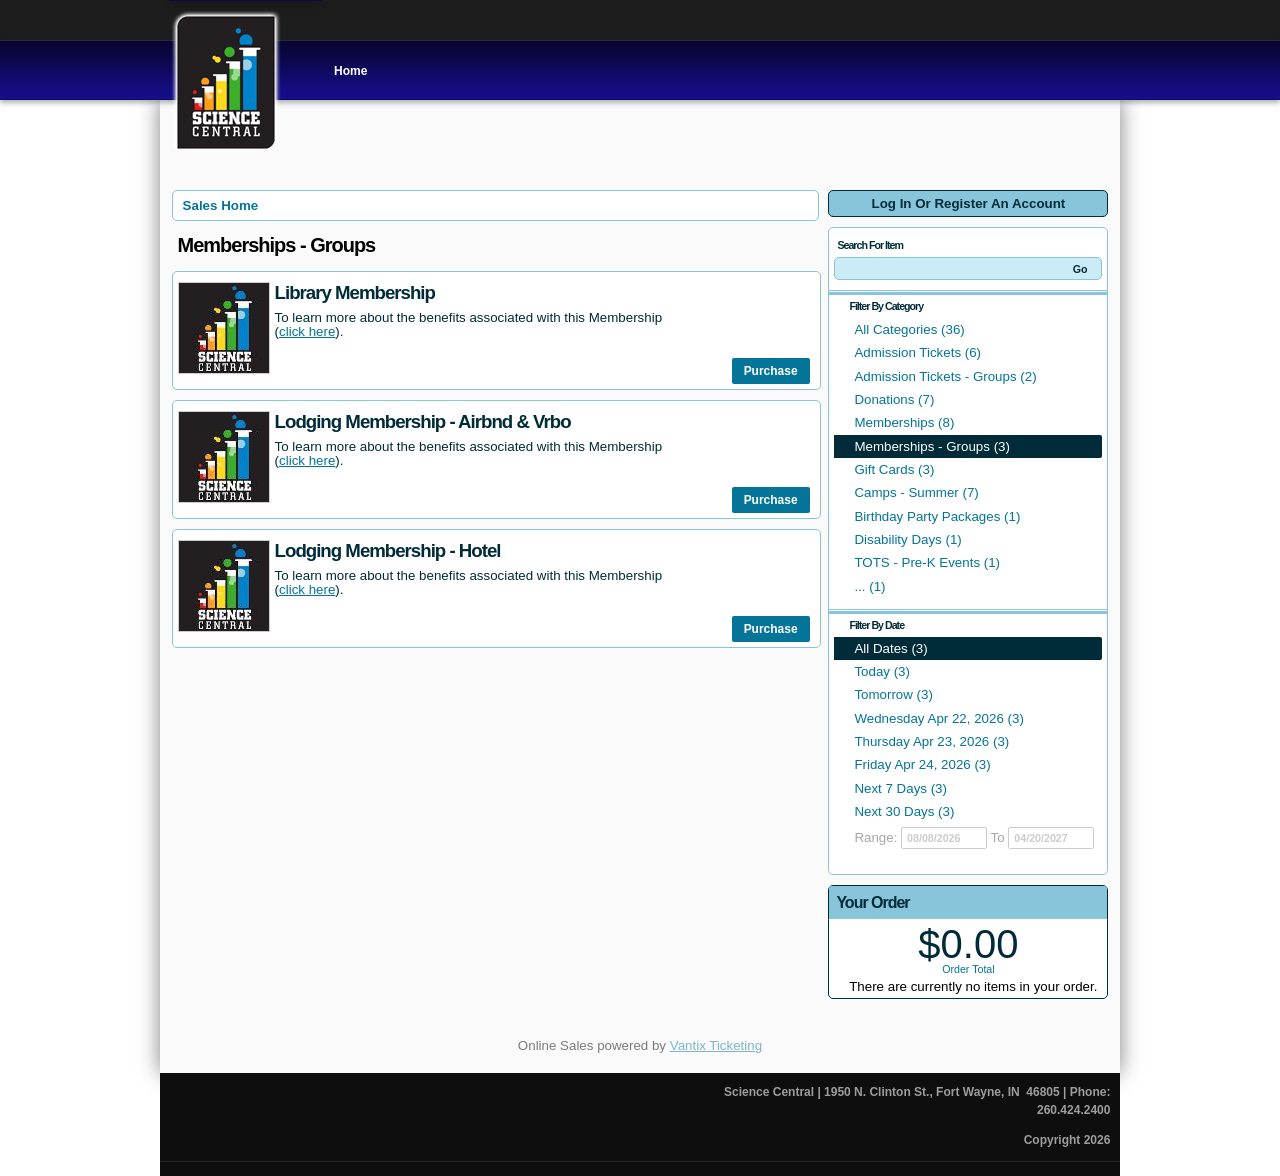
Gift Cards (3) (894, 469)
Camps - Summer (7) (916, 492)
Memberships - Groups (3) (932, 446)
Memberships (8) (904, 422)
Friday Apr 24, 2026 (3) (922, 764)
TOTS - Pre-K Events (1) (927, 562)
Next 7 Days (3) (900, 788)
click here (307, 331)
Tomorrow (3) (893, 694)
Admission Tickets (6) (917, 352)
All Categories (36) (909, 329)
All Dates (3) (890, 648)
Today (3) (882, 671)
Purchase (771, 371)
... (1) (869, 586)
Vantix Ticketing (716, 1045)
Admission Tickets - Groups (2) (945, 376)
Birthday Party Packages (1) (937, 516)
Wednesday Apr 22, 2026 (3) (938, 718)
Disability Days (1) (907, 539)
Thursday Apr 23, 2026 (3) (931, 741)
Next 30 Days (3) (904, 811)
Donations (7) (894, 399)
